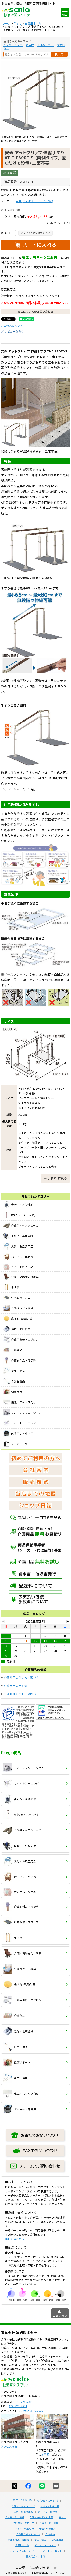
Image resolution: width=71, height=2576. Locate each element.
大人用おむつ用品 (14, 2517)
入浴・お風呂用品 (23, 2511)
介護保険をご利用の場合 (20, 1693)
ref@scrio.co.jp (33, 2410)
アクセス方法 (9, 2446)
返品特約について (12, 325)
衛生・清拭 (40, 2539)
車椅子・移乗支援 (50, 2506)
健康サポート (22, 2545)
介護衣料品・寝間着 (18, 2539)
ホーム (6, 23)
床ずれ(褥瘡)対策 (25, 2528)
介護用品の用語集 (15, 1685)
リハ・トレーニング (51, 2551)
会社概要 (21, 2567)
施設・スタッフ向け (45, 2545)
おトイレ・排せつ (47, 2511)
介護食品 (50, 2534)
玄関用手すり (33, 23)
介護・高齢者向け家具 (41, 2517)
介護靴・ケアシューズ (23, 2506)
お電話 (45, 2454)
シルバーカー (45, 45)
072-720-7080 (24, 2402)
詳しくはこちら (14, 2239)
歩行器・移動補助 (22, 2499)
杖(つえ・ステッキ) (47, 2500)
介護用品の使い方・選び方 (21, 1677)
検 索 (59, 54)
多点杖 (30, 45)
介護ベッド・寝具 (48, 2523)
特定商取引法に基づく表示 (44, 2567)
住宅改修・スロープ (23, 2523)
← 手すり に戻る (55, 1178)
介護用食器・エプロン (28, 2534)
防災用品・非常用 (35, 2556)
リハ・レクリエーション (22, 2551)
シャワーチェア (13, 45)
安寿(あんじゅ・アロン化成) (34, 201)
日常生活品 (57, 2539)
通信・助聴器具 (47, 2528)
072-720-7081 (18, 2406)
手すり (18, 23)
